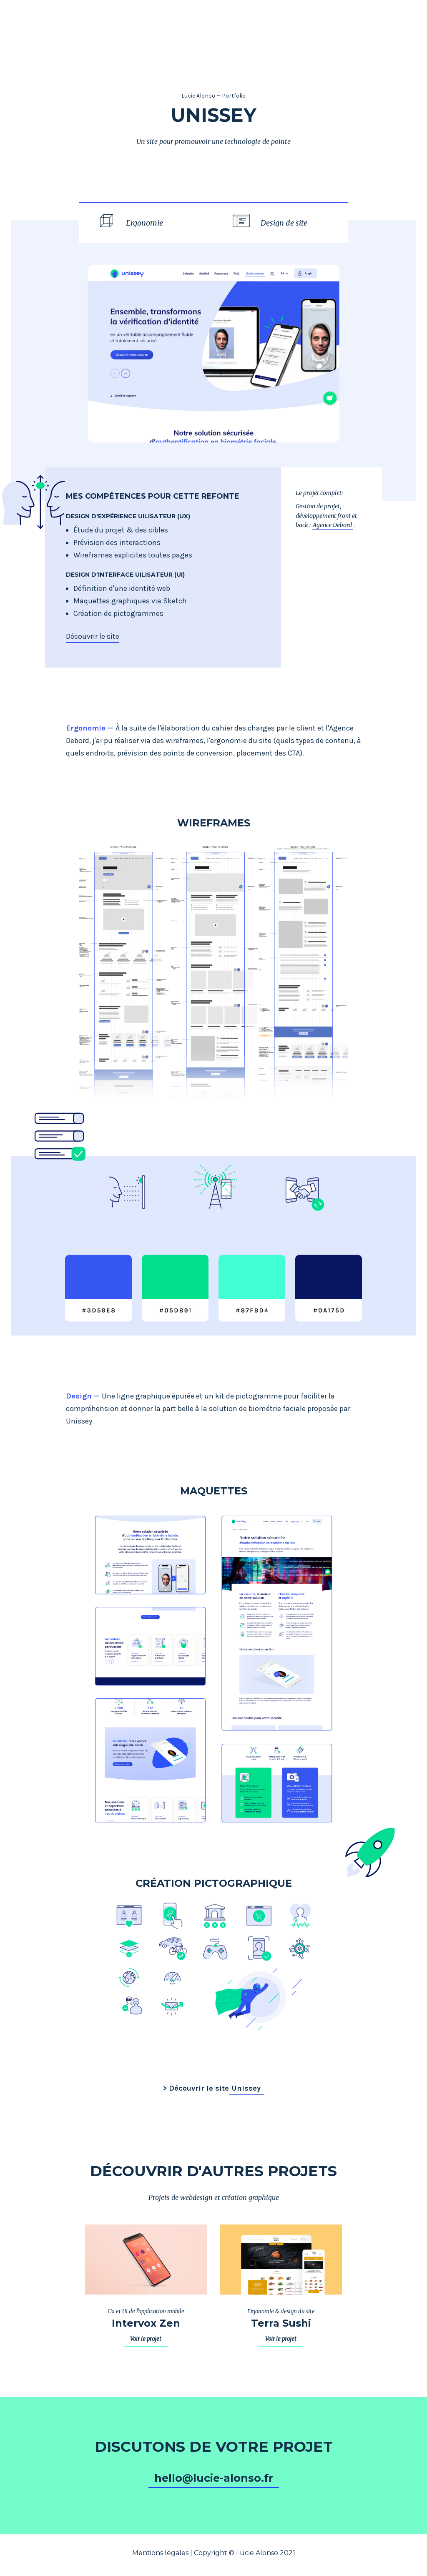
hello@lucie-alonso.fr (213, 2478)
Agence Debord (332, 525)
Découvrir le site (92, 636)
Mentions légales (160, 2553)
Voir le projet (145, 2339)
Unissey (246, 2088)
